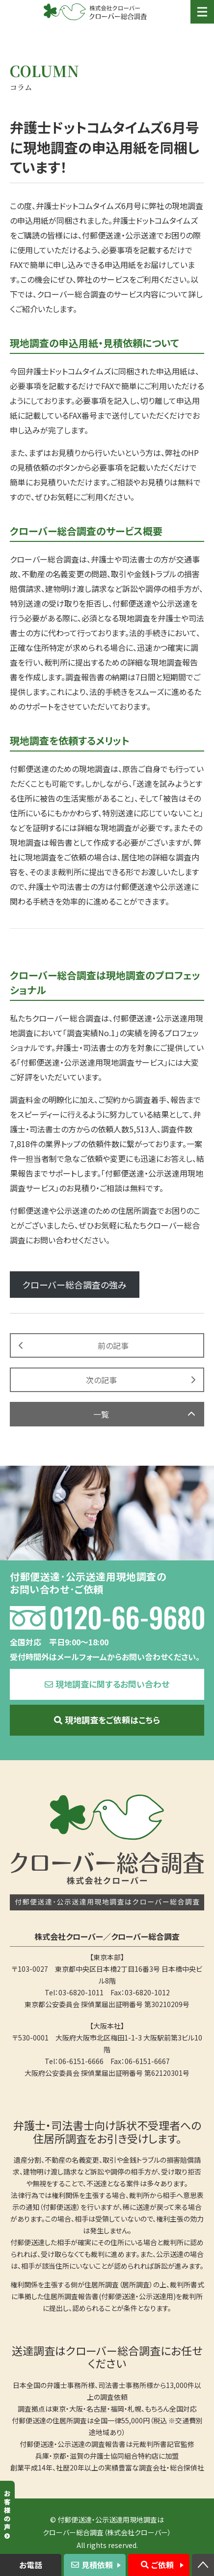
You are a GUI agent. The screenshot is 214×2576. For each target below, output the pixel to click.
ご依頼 (162, 2565)
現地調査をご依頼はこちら (112, 1720)
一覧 (101, 1414)
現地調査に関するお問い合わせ (112, 1684)
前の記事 (113, 1345)
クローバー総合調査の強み (75, 1284)
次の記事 (101, 1380)
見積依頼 (97, 2565)
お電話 (30, 2565)
